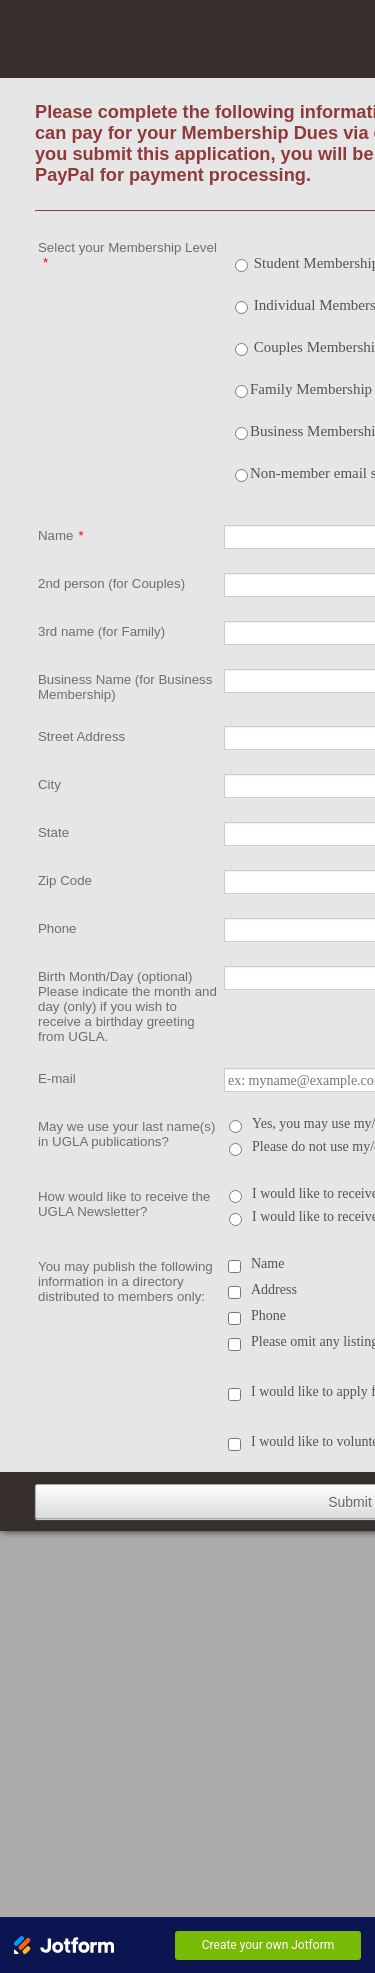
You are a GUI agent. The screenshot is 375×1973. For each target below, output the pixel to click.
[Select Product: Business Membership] (241, 433)
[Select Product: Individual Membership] (241, 307)
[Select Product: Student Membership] (241, 265)
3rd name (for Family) (101, 631)
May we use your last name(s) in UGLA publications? (126, 1134)
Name (61, 535)
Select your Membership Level (127, 255)
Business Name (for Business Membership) (125, 687)
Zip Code (65, 880)
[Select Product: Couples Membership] (241, 349)
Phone (57, 928)
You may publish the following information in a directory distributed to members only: (125, 1281)
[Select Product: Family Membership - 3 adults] (241, 391)
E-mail (57, 1078)
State (53, 832)
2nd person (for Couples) (111, 583)
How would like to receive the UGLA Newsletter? (124, 1204)
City (49, 784)
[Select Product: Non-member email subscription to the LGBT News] (241, 475)
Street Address (81, 736)
